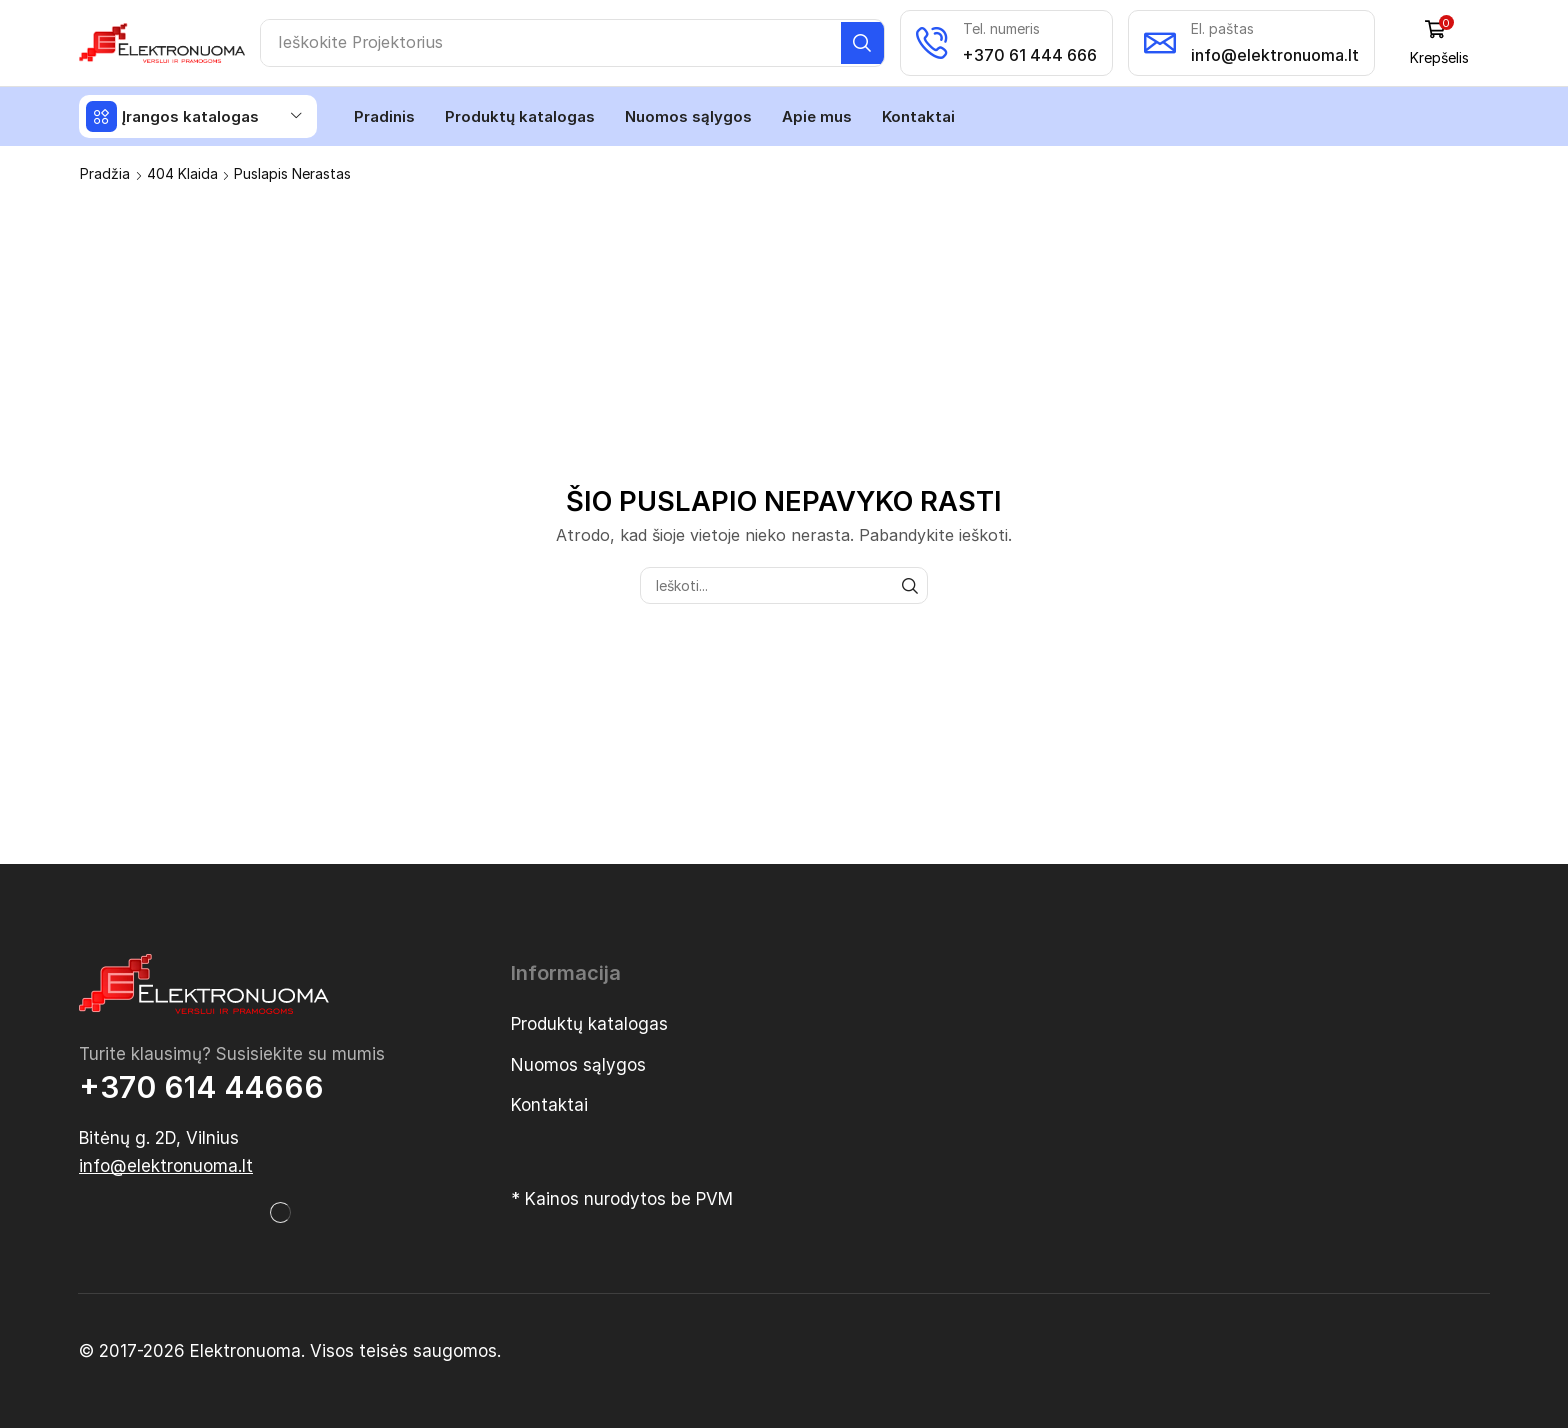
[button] (1442, 42)
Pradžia (105, 172)
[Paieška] (865, 43)
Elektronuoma (245, 1350)
